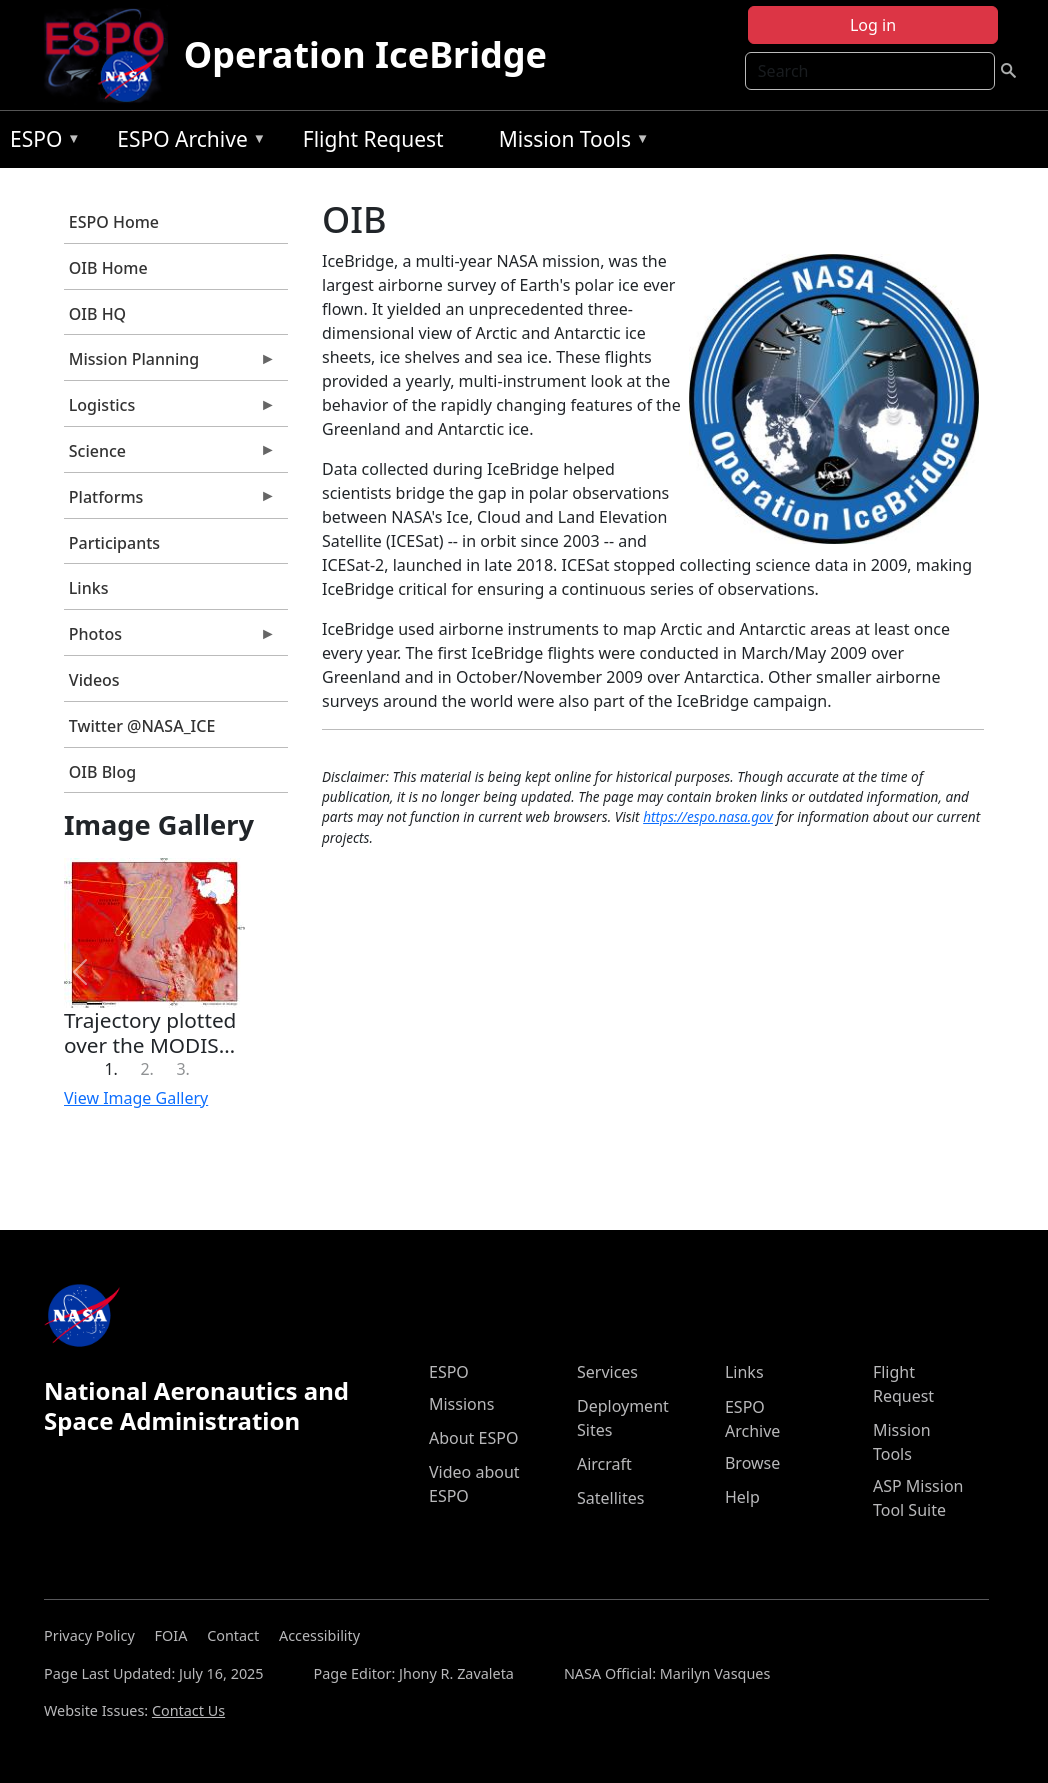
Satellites (610, 1498)
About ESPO (473, 1438)
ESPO (40, 142)
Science (170, 456)
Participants (114, 543)
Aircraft (604, 1464)
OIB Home (108, 268)
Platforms (170, 502)
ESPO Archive (186, 142)
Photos (170, 639)
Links (89, 588)
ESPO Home (114, 222)
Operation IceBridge (365, 54)
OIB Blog (102, 772)
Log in (873, 25)
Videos (94, 680)
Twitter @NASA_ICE (142, 726)
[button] (80, 972)
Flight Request (373, 139)
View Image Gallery (136, 1098)
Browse (752, 1463)
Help (742, 1497)
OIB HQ (97, 314)
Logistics (170, 410)
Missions (461, 1404)
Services (607, 1372)
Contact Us (188, 1710)
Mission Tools (569, 142)
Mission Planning (170, 364)
